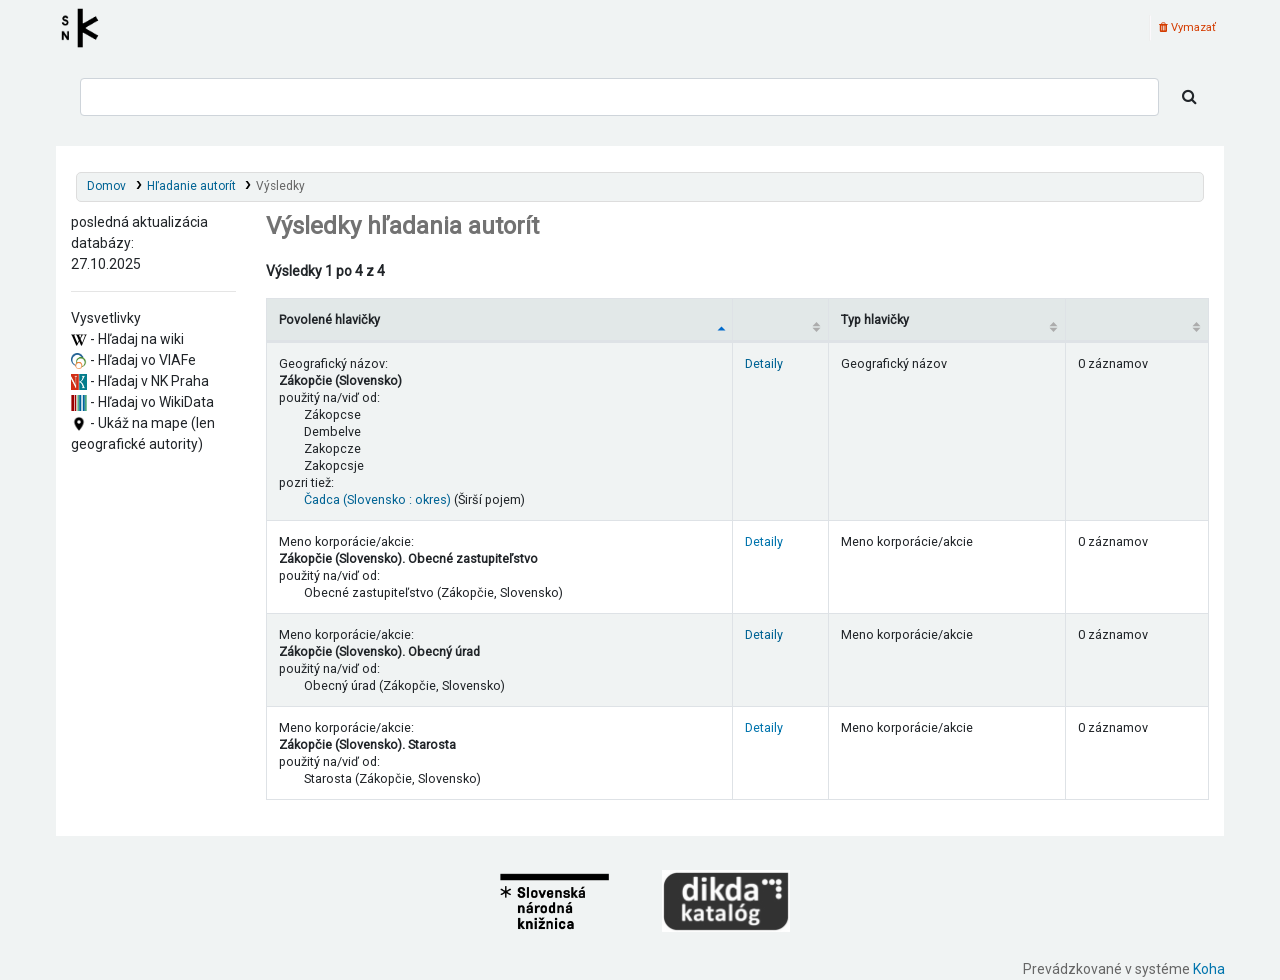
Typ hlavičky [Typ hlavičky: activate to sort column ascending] (875, 319)
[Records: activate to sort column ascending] (1136, 319)
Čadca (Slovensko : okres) (377, 499)
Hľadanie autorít (191, 186)
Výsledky (280, 186)
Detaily (764, 363)
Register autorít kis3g (86, 28)
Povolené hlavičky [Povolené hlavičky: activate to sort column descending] (329, 319)
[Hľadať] (1189, 97)
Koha (1209, 969)
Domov (106, 186)
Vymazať (1187, 27)
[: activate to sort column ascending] (780, 319)
